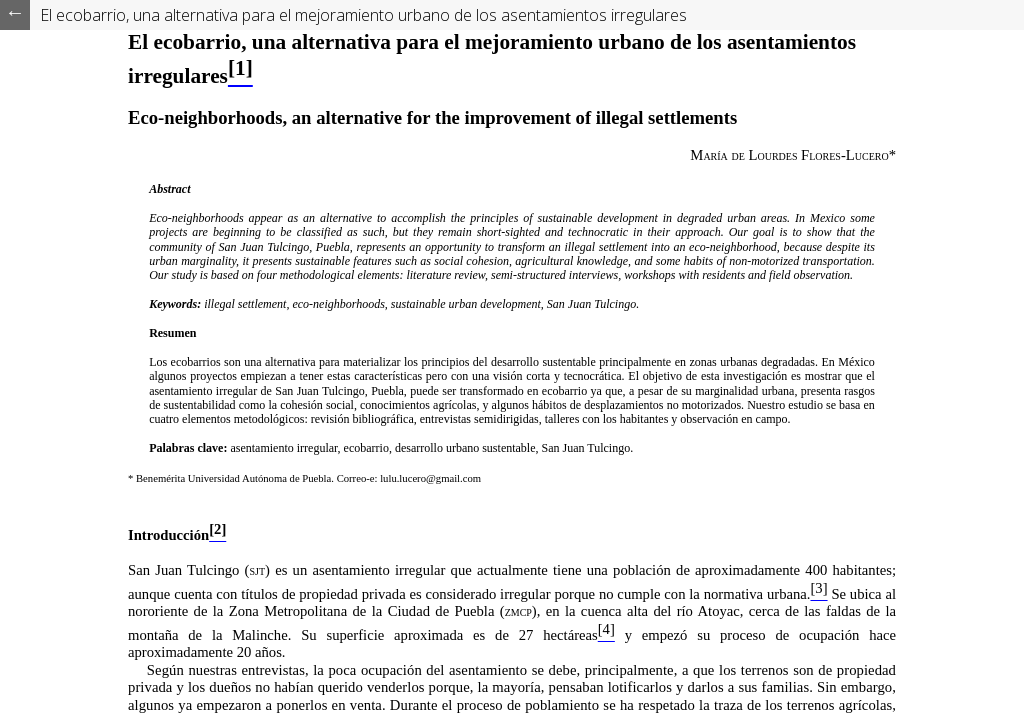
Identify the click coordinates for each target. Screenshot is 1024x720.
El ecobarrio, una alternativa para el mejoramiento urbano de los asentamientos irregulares (363, 15)
